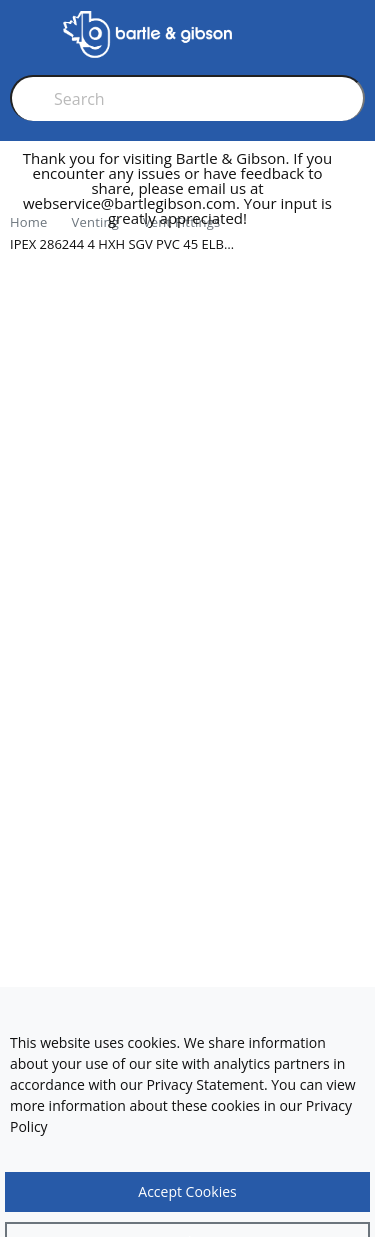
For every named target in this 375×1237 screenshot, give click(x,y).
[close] (359, 197)
